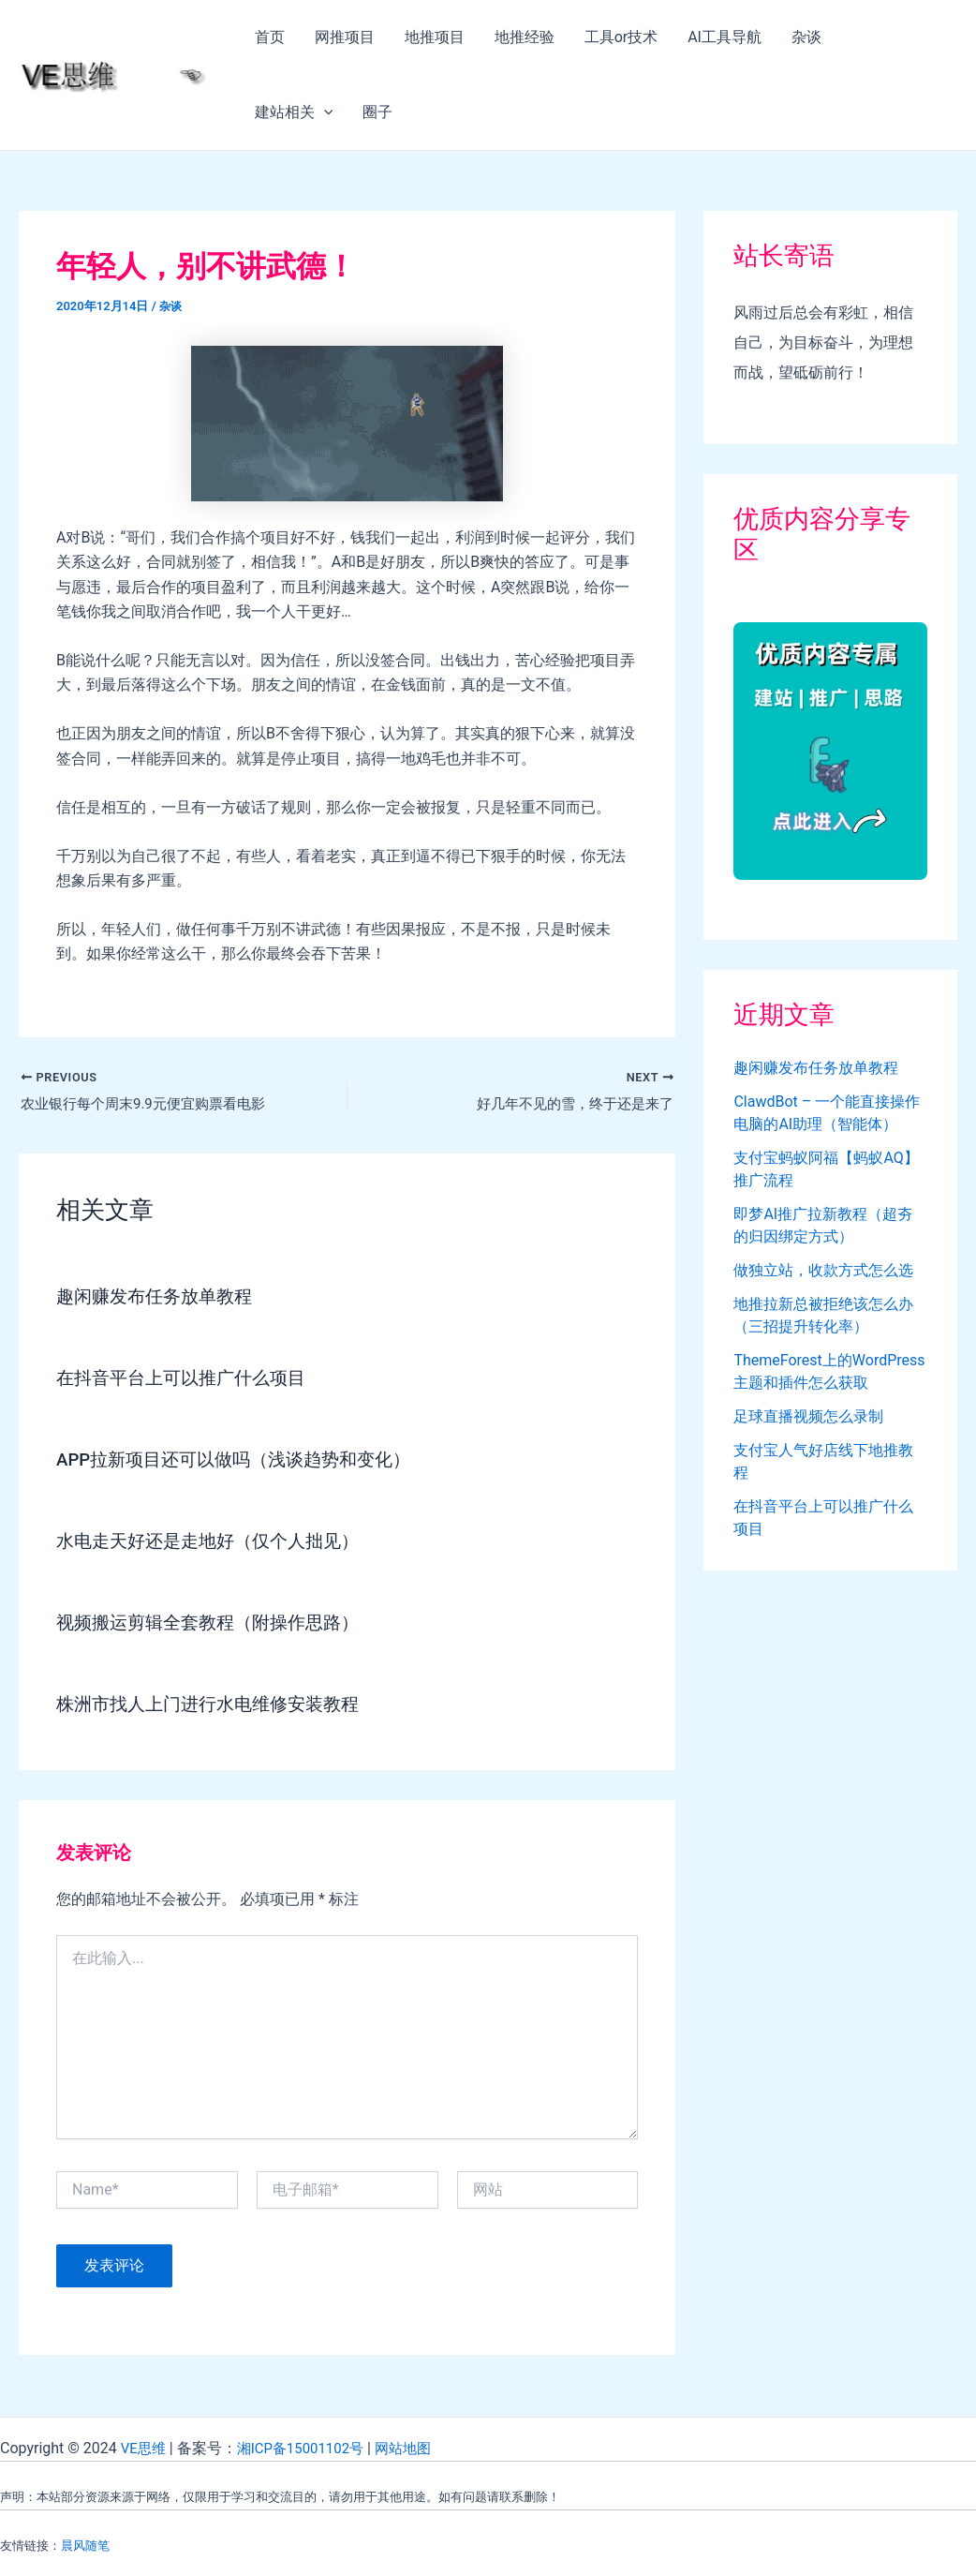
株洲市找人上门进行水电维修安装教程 (215, 1705)
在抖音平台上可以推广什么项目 (187, 1379)
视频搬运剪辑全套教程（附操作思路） (215, 1624)
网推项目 (345, 37)
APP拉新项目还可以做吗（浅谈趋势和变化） (243, 1461)
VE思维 (145, 2448)
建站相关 (294, 112)
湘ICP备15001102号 (308, 2448)
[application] (324, 112)
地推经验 (525, 37)
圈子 (377, 112)
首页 (270, 37)
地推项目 (435, 37)
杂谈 (806, 37)
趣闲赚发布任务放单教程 (159, 1298)
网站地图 (417, 2448)
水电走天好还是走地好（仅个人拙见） (215, 1542)
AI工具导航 (725, 37)
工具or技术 (621, 37)
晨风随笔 (85, 2546)
